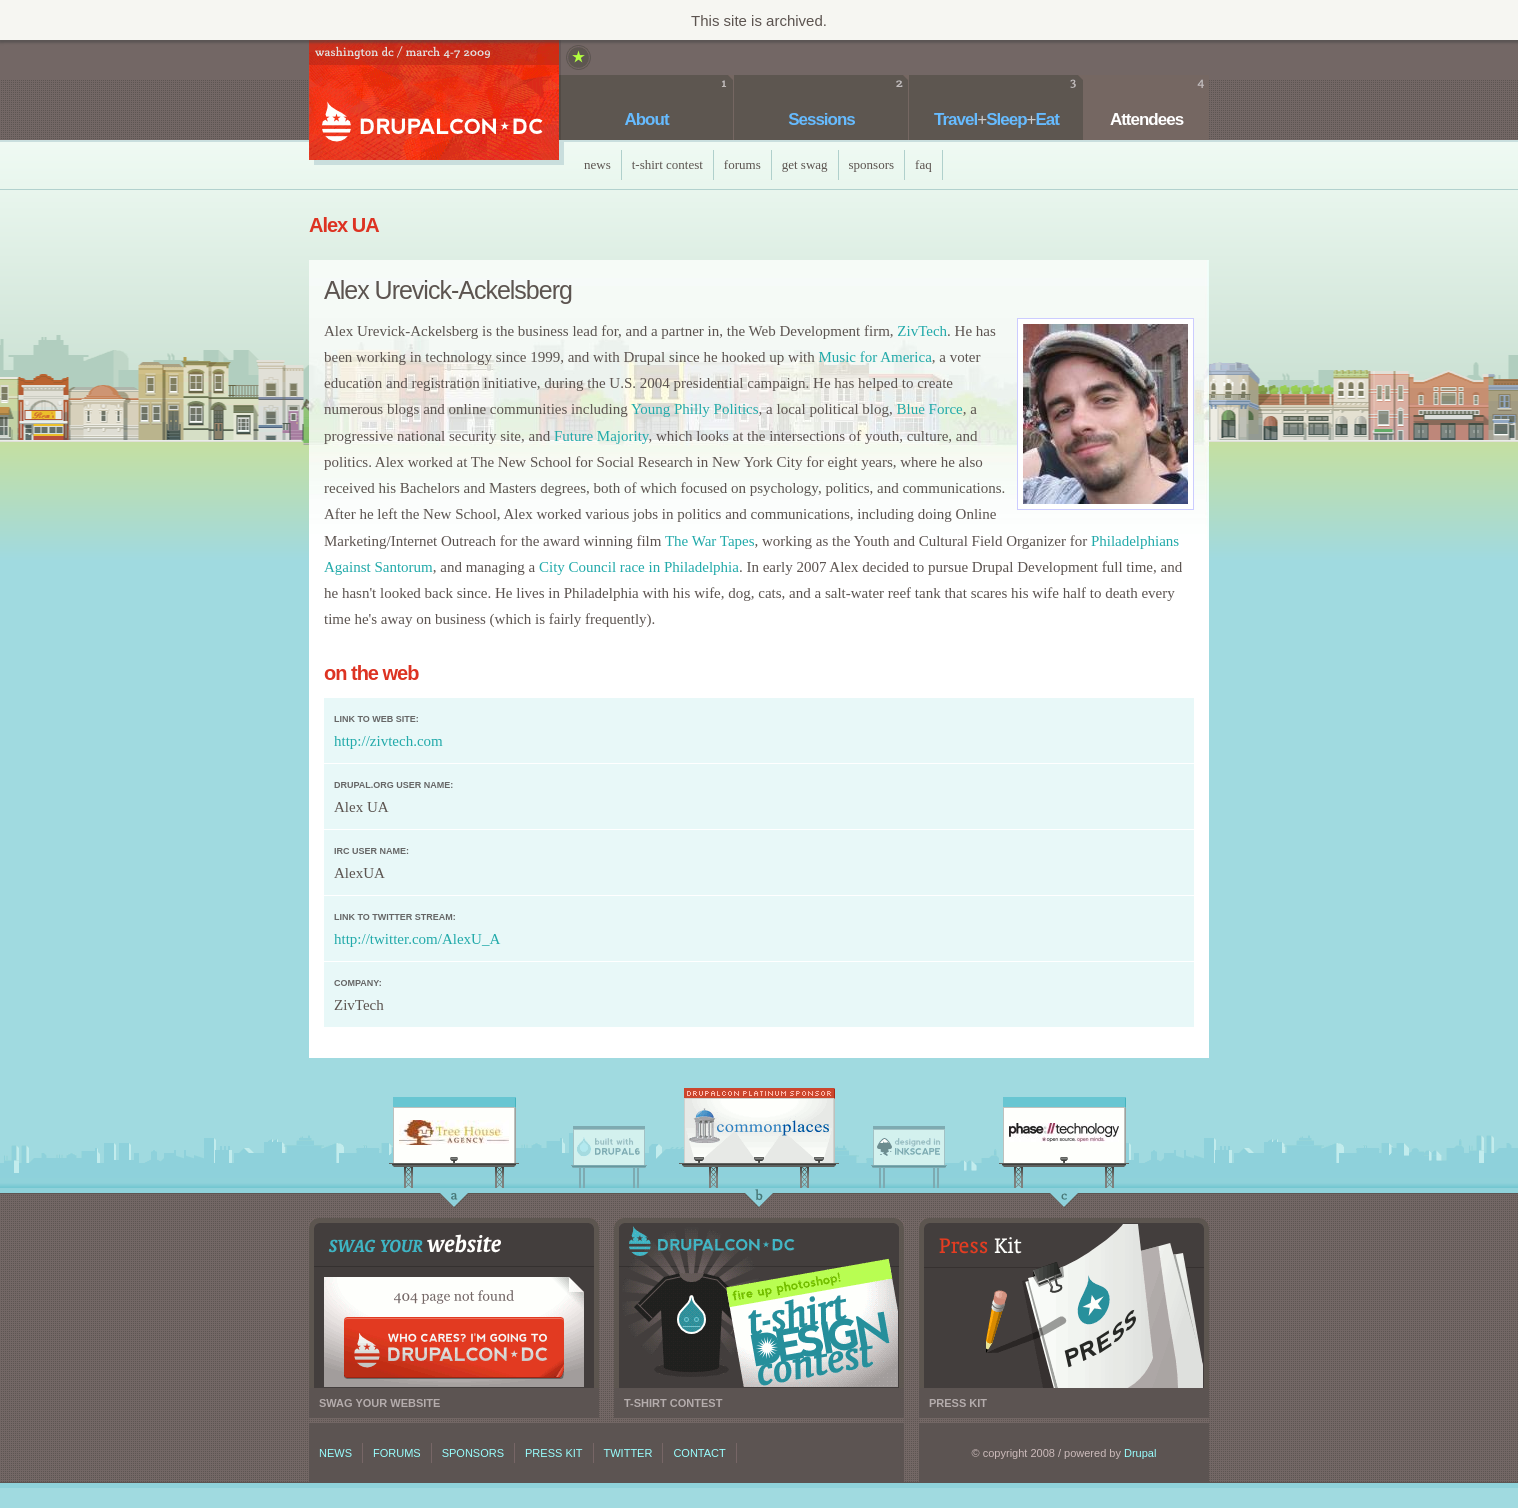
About (646, 119)
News (597, 164)
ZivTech (922, 331)
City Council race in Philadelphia (639, 567)
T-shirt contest (759, 1305)
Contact (699, 1453)
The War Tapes (710, 541)
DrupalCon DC (434, 102)
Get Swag (805, 164)
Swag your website (454, 1305)
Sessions (821, 119)
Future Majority (601, 436)
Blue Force (930, 409)
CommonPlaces (759, 1131)
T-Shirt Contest (667, 164)
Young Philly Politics (695, 409)
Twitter (628, 1453)
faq (923, 164)
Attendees (1146, 119)
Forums (742, 164)
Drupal (1140, 1453)
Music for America (874, 357)
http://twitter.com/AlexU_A (417, 939)
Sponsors (872, 164)
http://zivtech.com (388, 741)
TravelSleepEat (996, 119)
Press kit (1064, 1305)
